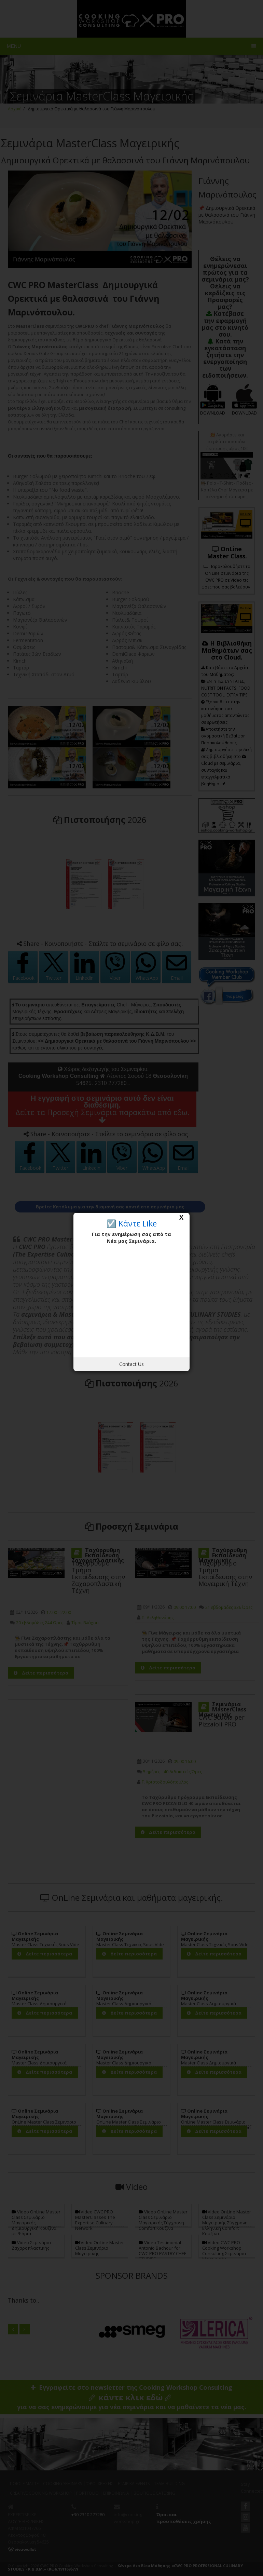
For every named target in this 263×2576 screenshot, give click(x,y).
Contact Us (131, 1364)
